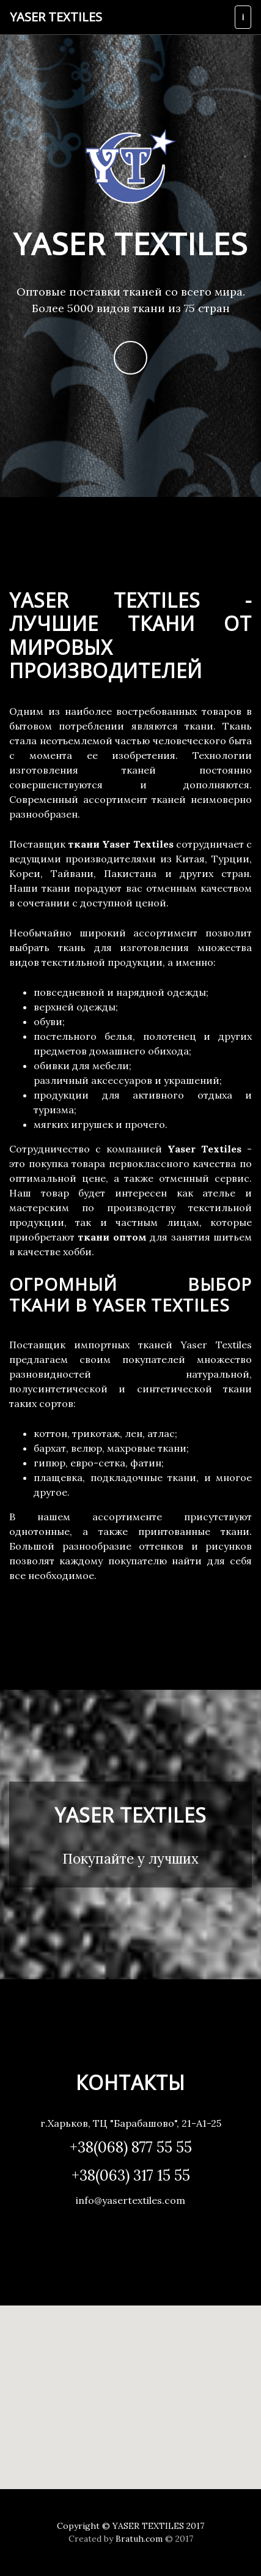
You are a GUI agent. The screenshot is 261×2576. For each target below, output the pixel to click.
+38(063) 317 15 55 (131, 2175)
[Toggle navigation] (243, 17)
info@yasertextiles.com (130, 2200)
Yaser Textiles (56, 17)
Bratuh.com (139, 2538)
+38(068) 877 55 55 (131, 2147)
